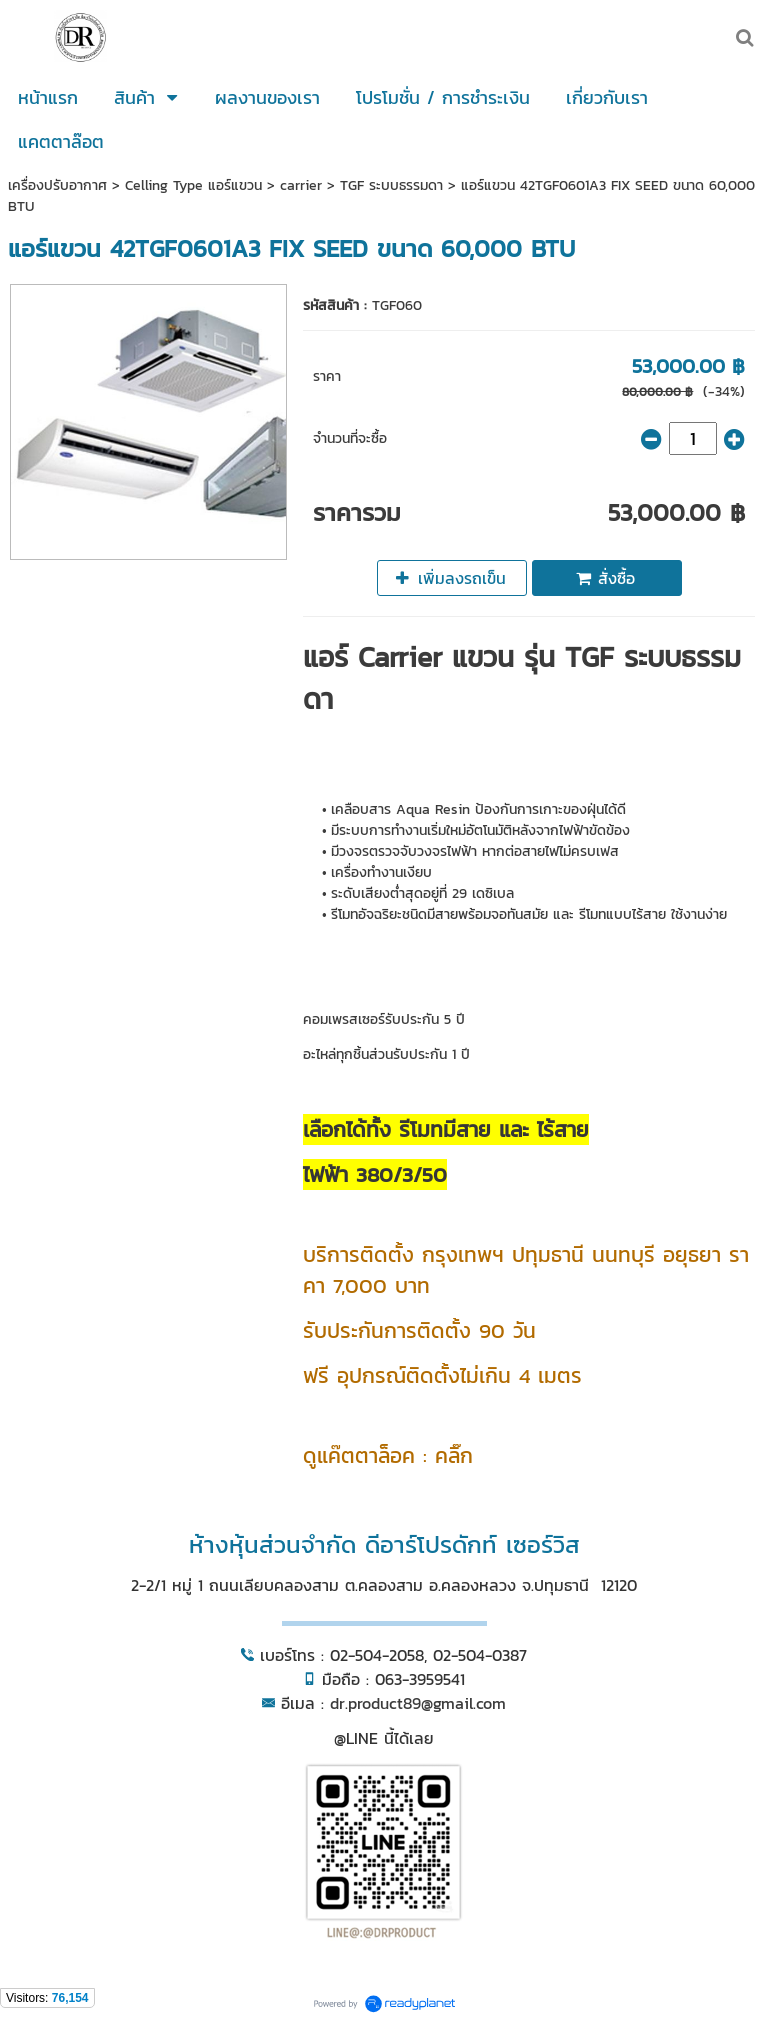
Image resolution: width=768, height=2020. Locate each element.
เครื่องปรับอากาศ (57, 185)
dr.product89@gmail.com (418, 1703)
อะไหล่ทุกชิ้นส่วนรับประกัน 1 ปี (386, 1054)
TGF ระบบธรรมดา (391, 185)
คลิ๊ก (454, 1455)
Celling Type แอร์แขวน (196, 185)
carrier (301, 185)
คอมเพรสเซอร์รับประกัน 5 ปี (384, 1019)
